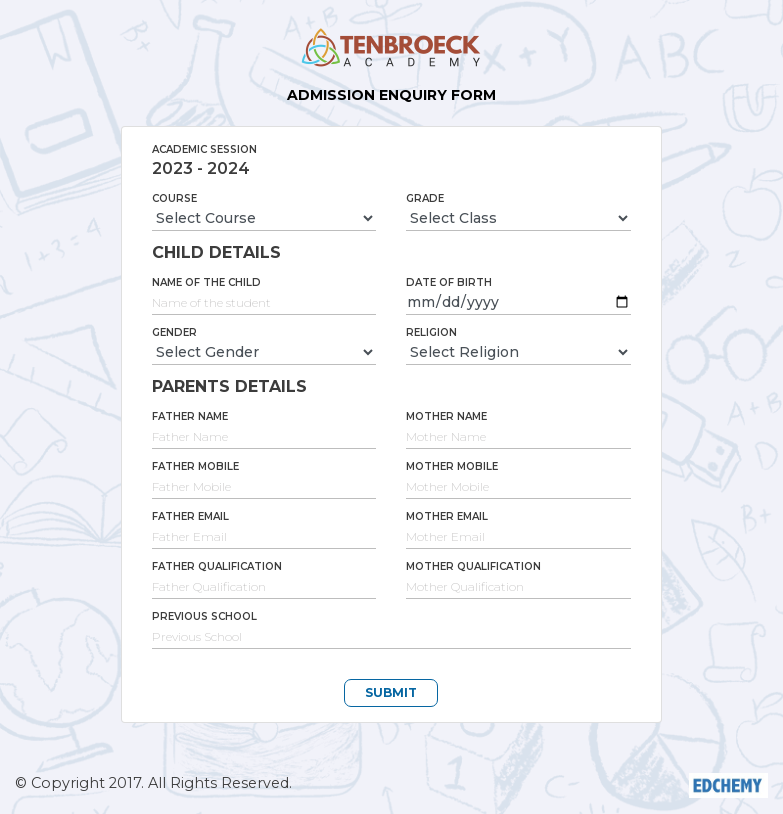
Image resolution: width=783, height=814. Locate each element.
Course (174, 198)
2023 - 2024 (201, 168)
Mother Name (446, 416)
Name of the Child (206, 282)
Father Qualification (217, 566)
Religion (431, 332)
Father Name (190, 416)
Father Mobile (195, 466)
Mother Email (447, 516)
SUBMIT (391, 692)
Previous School (204, 616)
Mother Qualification (473, 566)
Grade (425, 198)
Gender (174, 332)
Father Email (190, 516)
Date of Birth (449, 282)
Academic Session (204, 149)
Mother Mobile (452, 466)
